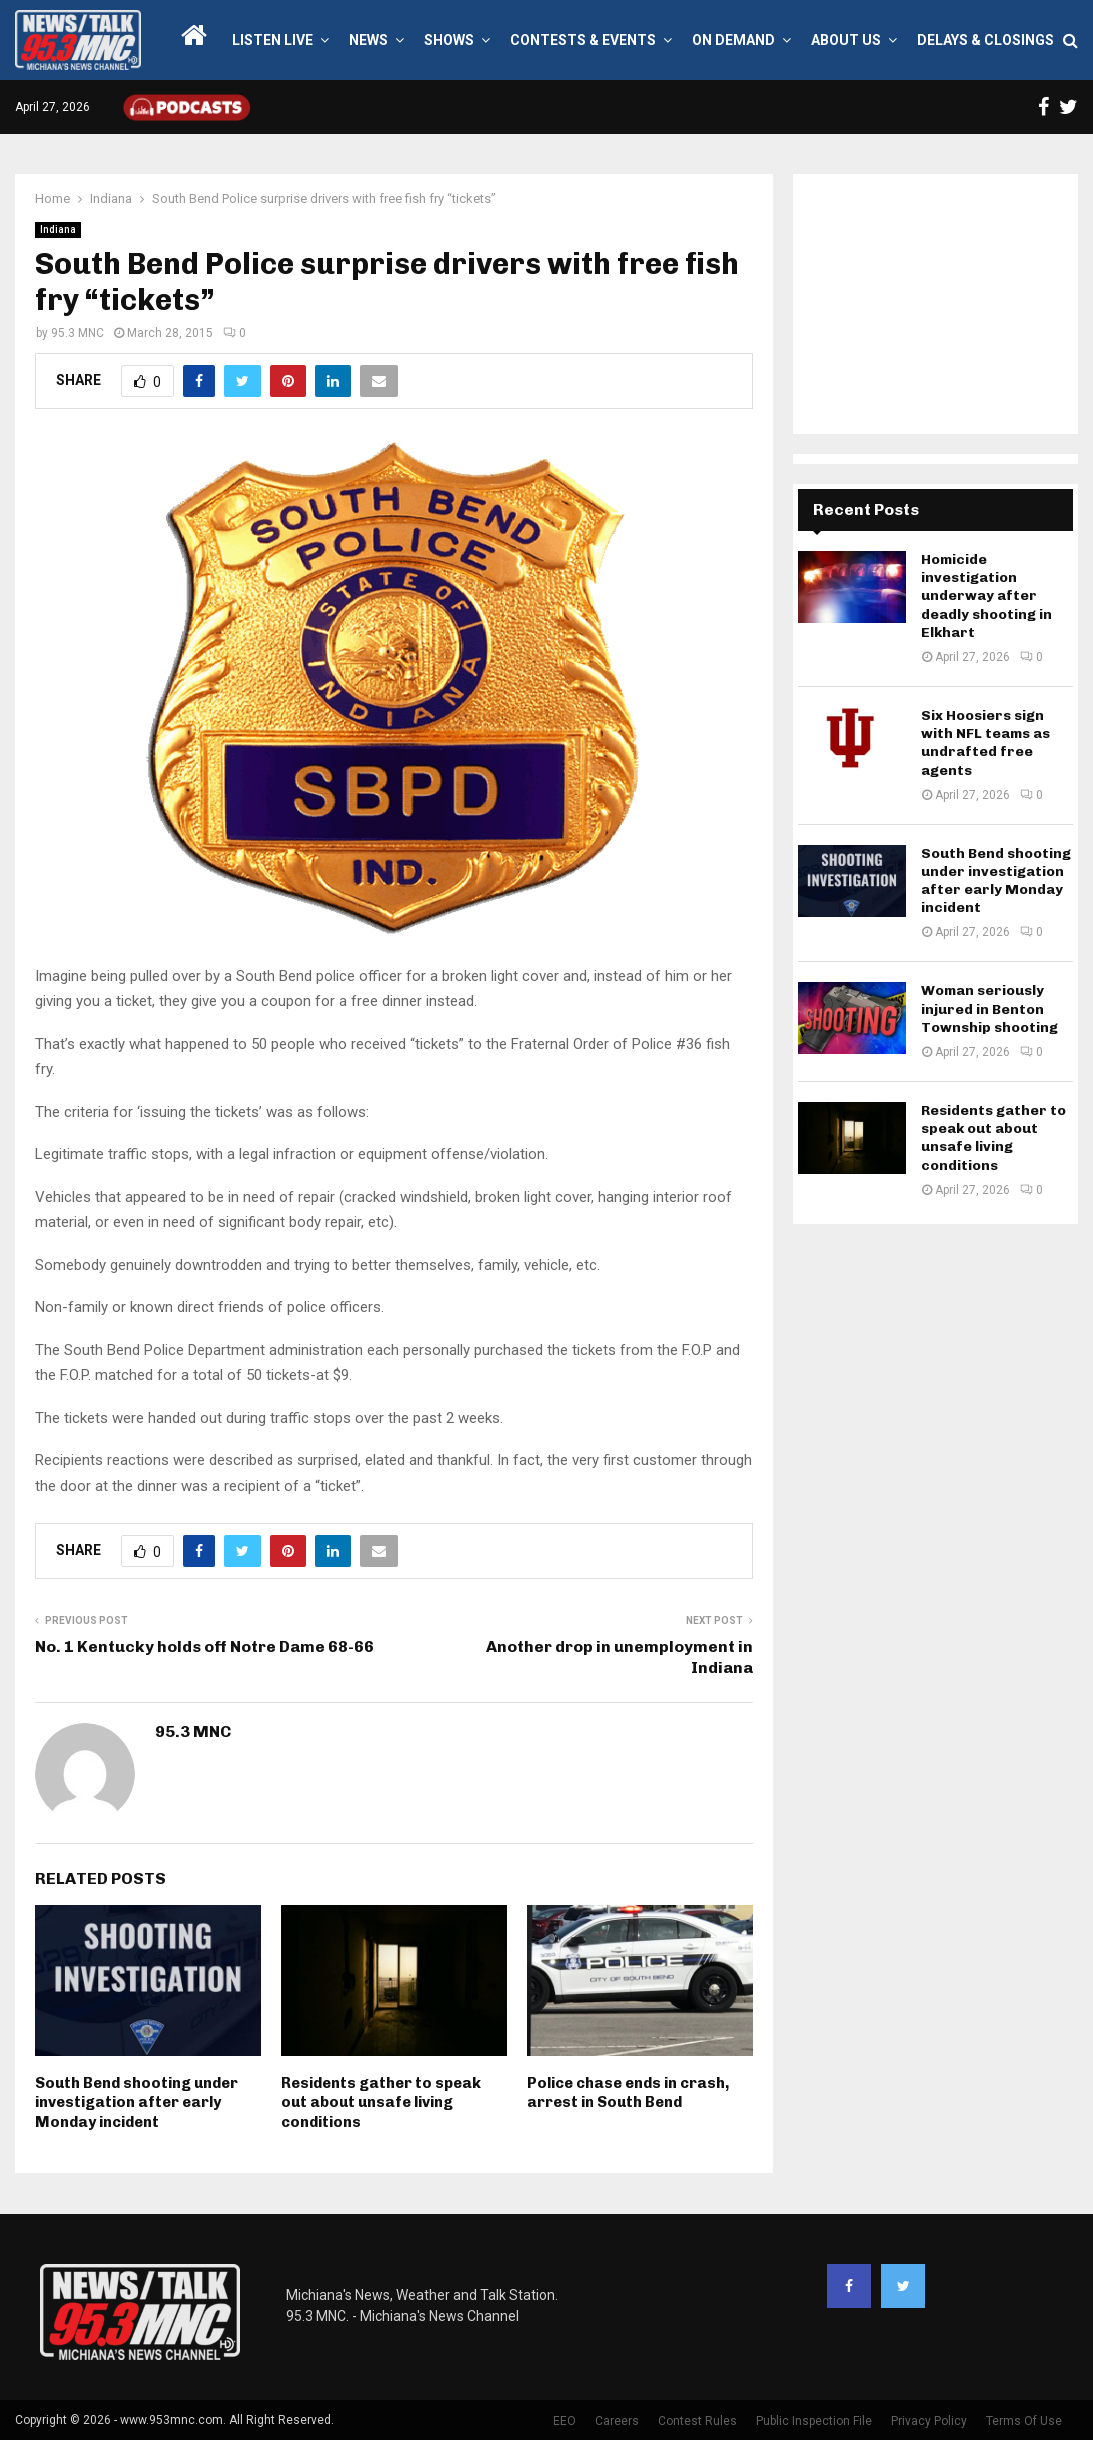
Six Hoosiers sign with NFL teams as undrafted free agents (985, 743)
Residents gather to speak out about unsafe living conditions (381, 2102)
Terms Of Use (1024, 2421)
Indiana (58, 229)
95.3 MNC (77, 333)
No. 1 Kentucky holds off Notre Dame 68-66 (204, 1646)
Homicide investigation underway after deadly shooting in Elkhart (986, 596)
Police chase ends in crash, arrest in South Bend (628, 2093)
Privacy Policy (929, 2421)
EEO (564, 2421)
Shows (449, 40)
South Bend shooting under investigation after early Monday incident (136, 2102)
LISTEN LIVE (272, 40)
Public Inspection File (814, 2421)
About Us (846, 40)
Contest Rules (697, 2421)
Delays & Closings (985, 40)
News (368, 40)
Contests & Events (583, 40)
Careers (617, 2421)
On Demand (733, 40)
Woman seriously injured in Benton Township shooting (989, 1008)
